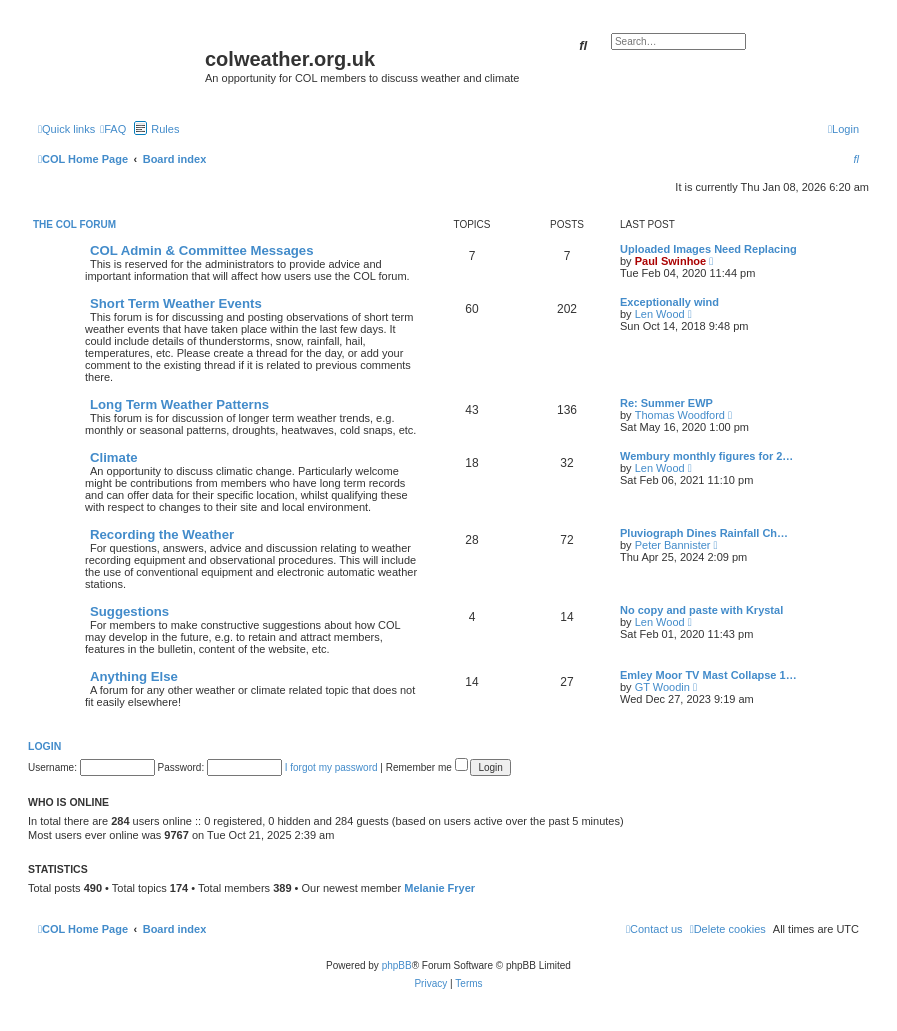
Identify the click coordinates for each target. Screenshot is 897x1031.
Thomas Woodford (680, 415)
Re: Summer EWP (666, 403)
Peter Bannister (673, 545)
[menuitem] (113, 129)
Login (44, 746)
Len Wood (660, 314)
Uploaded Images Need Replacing (708, 249)
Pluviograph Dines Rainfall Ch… (704, 533)
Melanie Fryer (439, 888)
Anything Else (134, 676)
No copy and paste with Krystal (701, 610)
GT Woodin (662, 687)
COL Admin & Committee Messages (202, 250)
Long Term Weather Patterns (179, 404)
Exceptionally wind (669, 302)
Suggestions (129, 611)
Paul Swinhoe (671, 261)
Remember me (427, 767)
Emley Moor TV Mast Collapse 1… (708, 675)
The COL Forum (74, 224)
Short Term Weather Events (176, 303)
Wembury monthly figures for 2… (706, 456)
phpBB (397, 965)
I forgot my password (331, 767)
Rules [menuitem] (165, 129)
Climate (114, 457)
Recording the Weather (162, 534)
